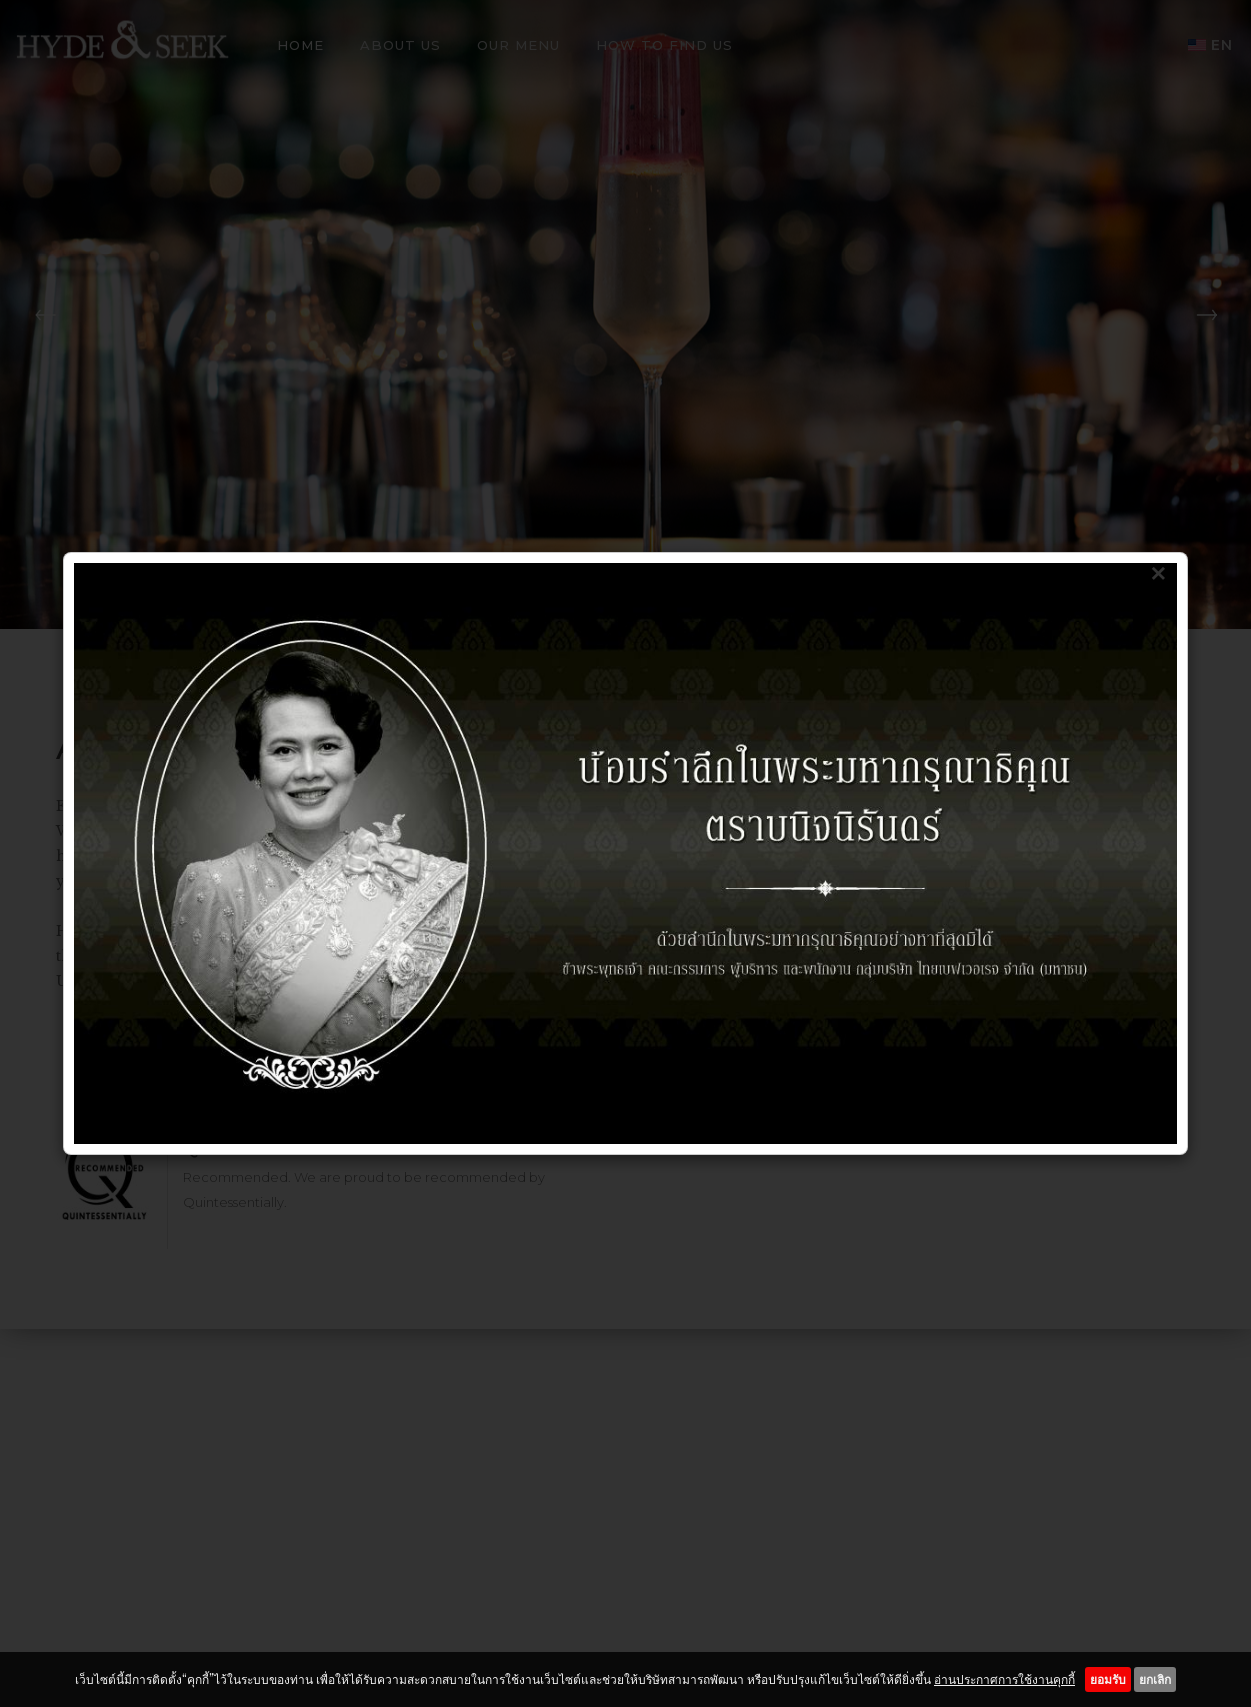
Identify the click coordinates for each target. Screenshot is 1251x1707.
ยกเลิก (1155, 1679)
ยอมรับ (1108, 1679)
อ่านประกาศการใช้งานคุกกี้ (1004, 1679)
